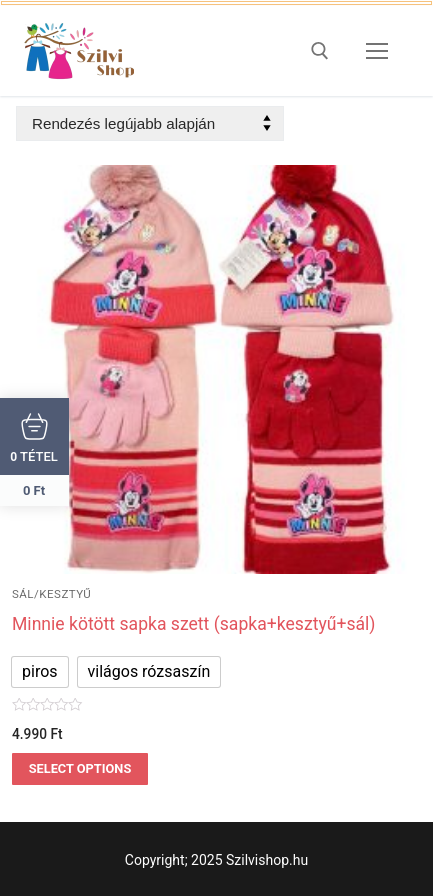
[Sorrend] (150, 123)
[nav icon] (377, 51)
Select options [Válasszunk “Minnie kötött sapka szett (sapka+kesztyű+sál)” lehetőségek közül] (80, 768)
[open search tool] (320, 51)
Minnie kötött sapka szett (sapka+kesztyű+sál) (193, 624)
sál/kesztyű (51, 594)
